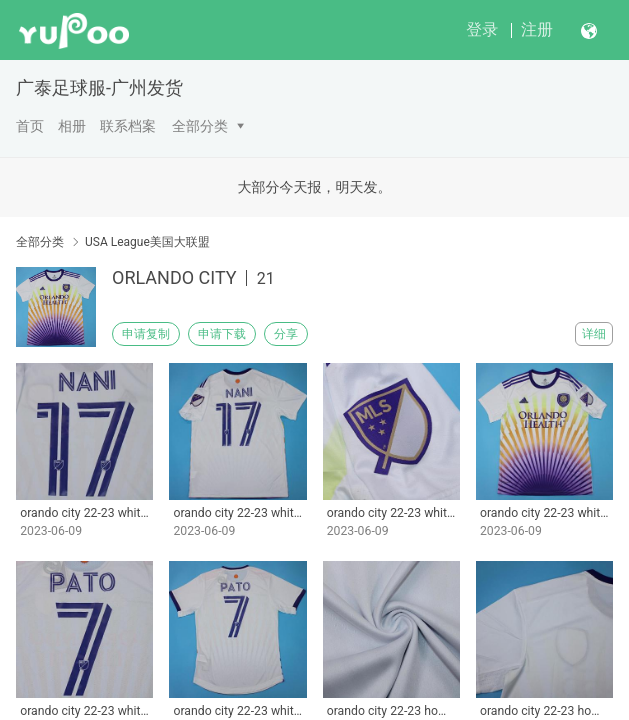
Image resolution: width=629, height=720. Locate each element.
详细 (594, 334)
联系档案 (128, 126)
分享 (286, 334)
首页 (30, 126)
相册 (72, 126)
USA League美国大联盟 (147, 242)
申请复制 (146, 334)
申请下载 (222, 334)
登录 (482, 29)
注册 (537, 29)
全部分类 (200, 126)
